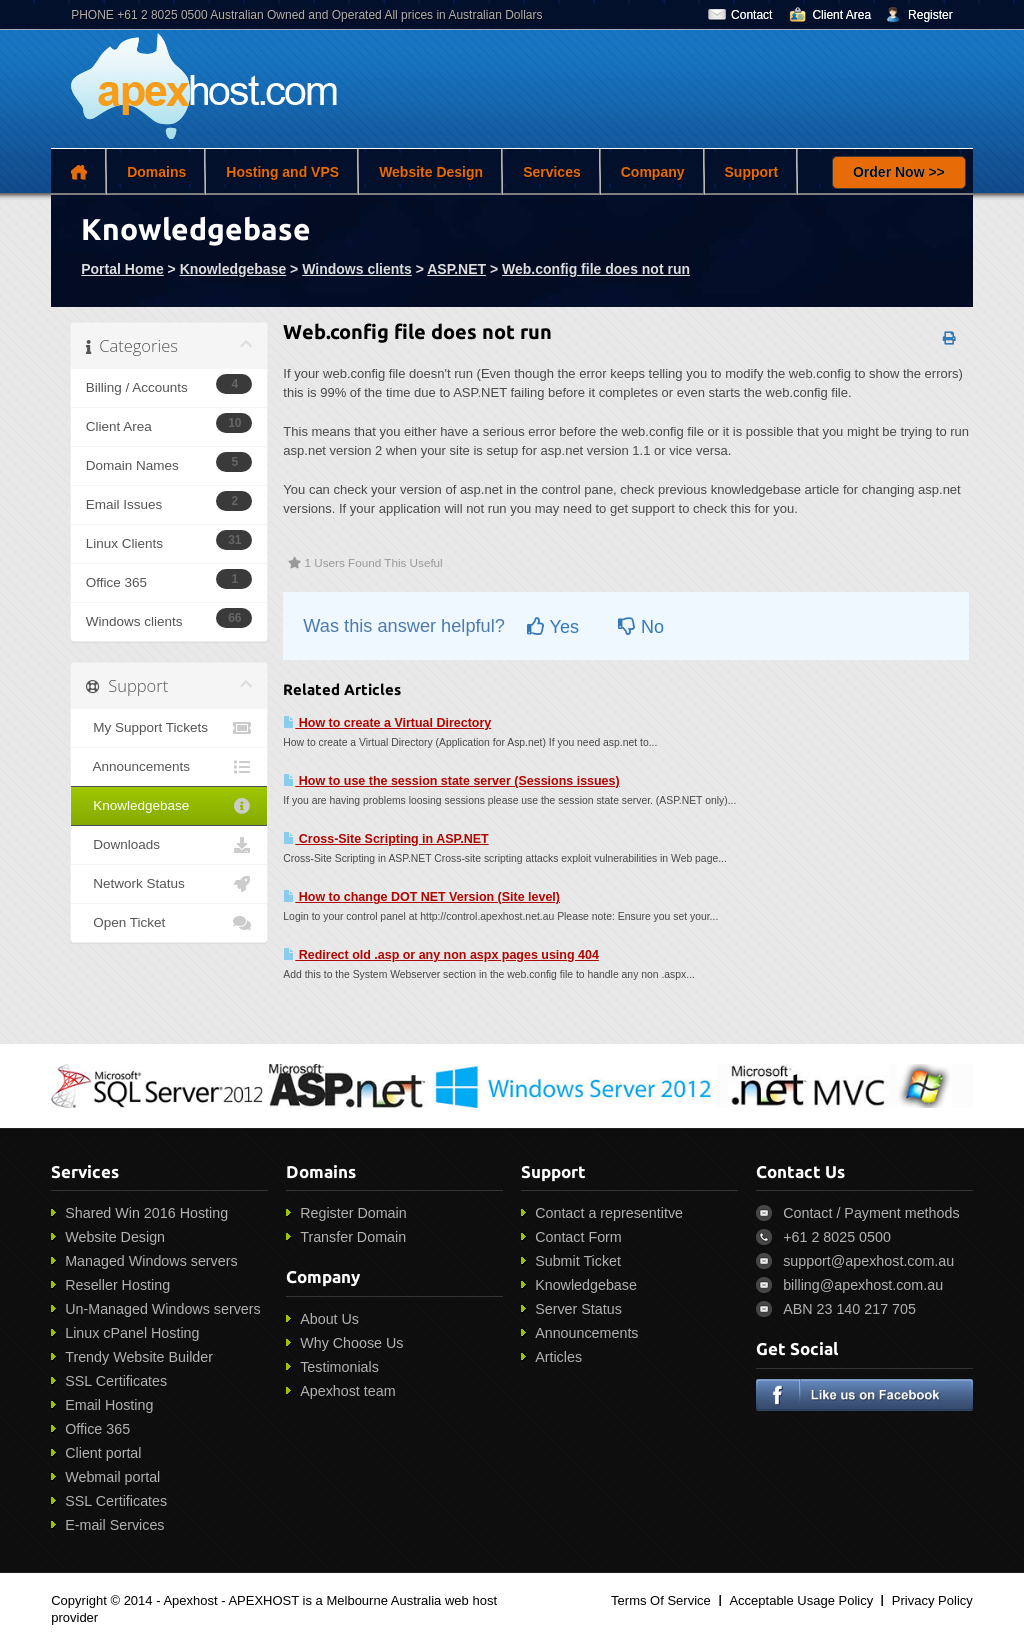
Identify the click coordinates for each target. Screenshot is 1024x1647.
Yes (553, 627)
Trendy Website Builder (139, 1357)
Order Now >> (899, 172)
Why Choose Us (351, 1343)
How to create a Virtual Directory (387, 723)
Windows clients (357, 269)
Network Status (169, 884)
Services (552, 172)
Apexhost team (347, 1391)
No (641, 627)
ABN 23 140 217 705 (849, 1309)
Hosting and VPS (282, 172)
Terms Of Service (661, 1600)
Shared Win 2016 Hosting (146, 1213)
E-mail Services (114, 1525)
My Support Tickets (169, 728)
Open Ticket (169, 923)
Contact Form (578, 1237)
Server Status (578, 1309)
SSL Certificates (116, 1381)
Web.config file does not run (596, 269)
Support (752, 172)
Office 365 (97, 1429)
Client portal (103, 1453)
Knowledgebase (233, 269)
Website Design (431, 172)
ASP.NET (456, 269)
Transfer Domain (353, 1237)
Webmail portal (112, 1477)
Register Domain (353, 1213)
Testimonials (339, 1367)
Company (653, 172)
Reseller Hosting (117, 1285)
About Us (329, 1319)
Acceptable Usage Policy (801, 1600)
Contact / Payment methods (871, 1213)
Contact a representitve (609, 1213)
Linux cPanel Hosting (132, 1333)
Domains (156, 172)
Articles (558, 1357)
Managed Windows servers (151, 1261)
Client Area (841, 15)
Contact (751, 15)
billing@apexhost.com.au (863, 1285)
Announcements (169, 767)
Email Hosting (109, 1405)
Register (930, 15)
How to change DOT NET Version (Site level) (421, 897)
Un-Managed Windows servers (162, 1309)
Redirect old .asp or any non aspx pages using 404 (441, 955)
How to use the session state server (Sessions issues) (451, 781)
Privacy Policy (932, 1600)
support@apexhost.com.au (868, 1261)
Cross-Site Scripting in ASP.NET (385, 839)
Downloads (169, 845)
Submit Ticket (578, 1261)
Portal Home (122, 269)
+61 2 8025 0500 (837, 1237)
